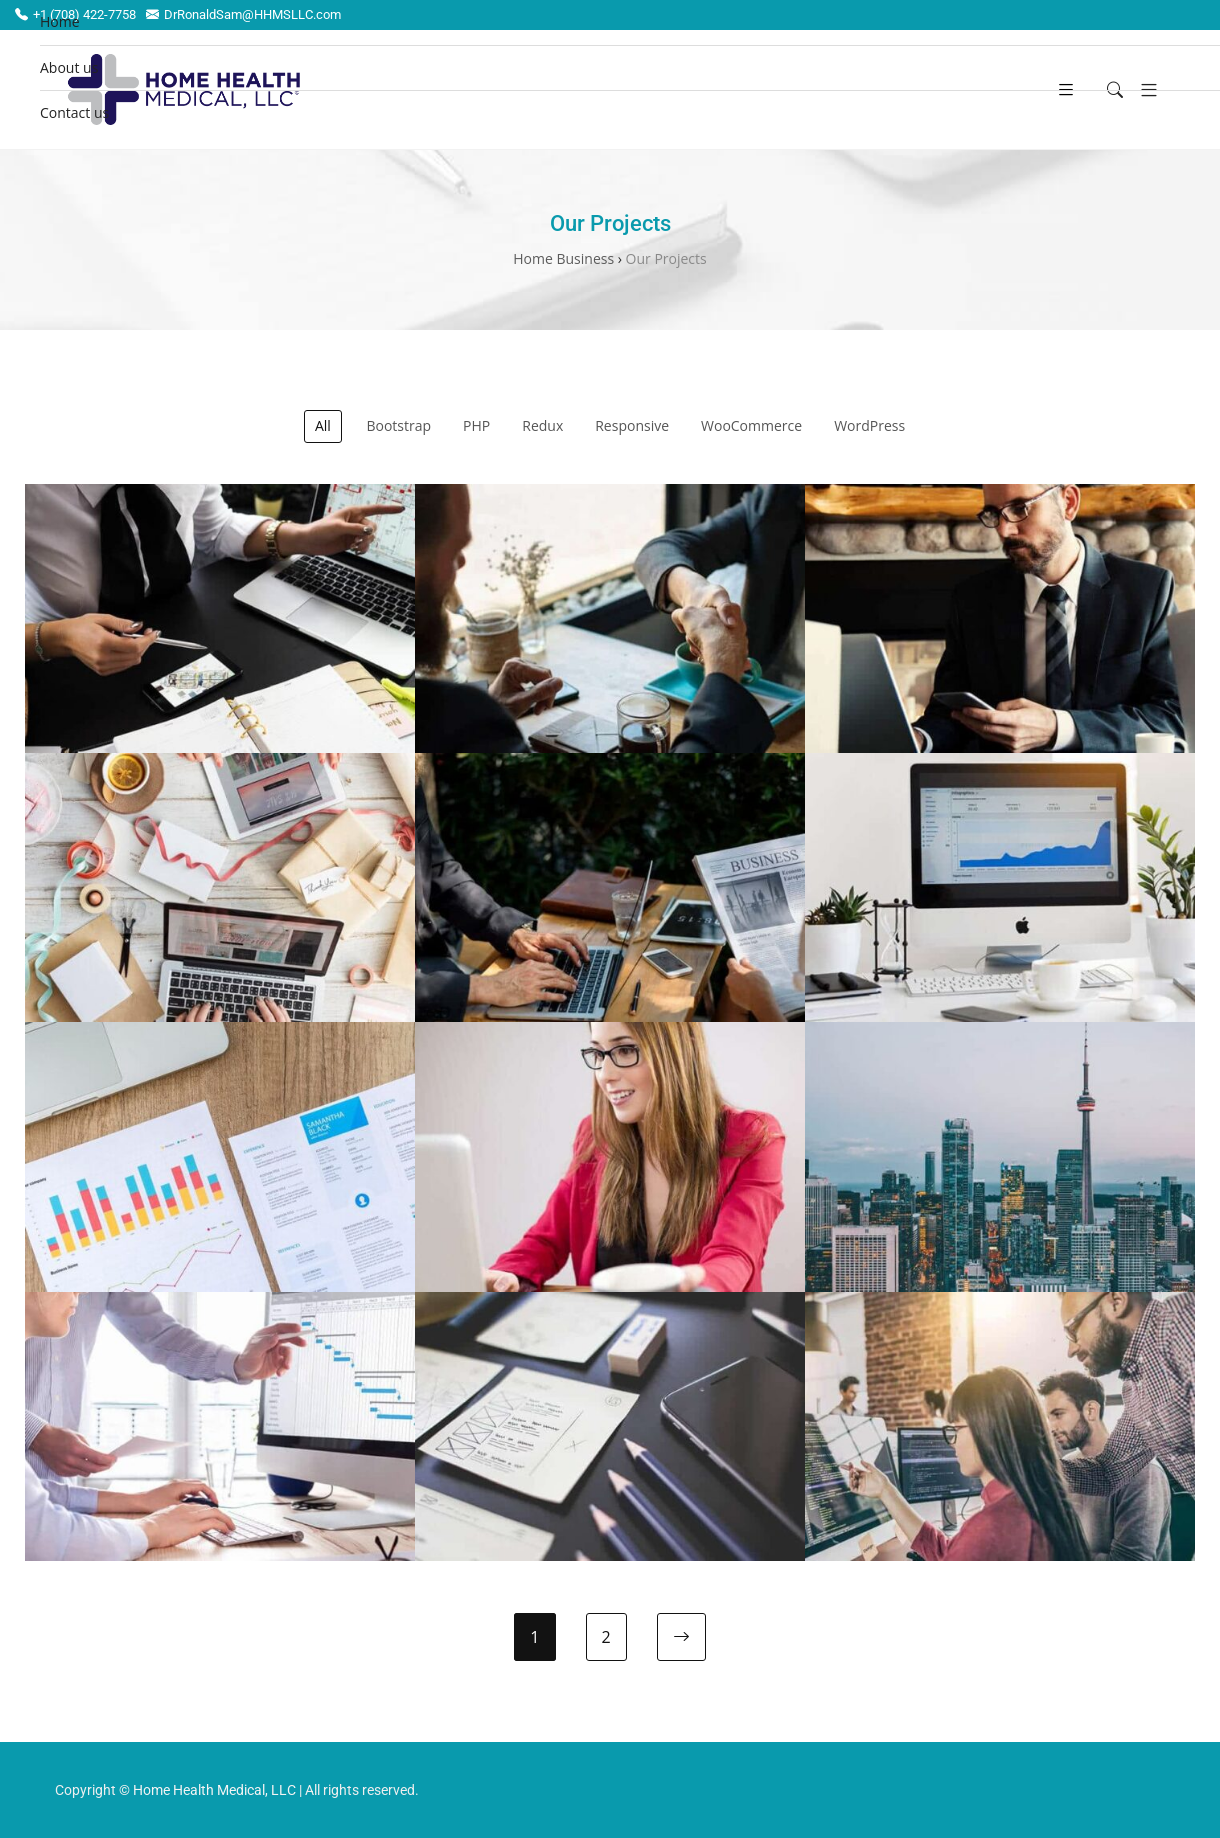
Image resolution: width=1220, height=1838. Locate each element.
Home (60, 21)
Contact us (74, 112)
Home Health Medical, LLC (214, 1790)
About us (69, 67)
